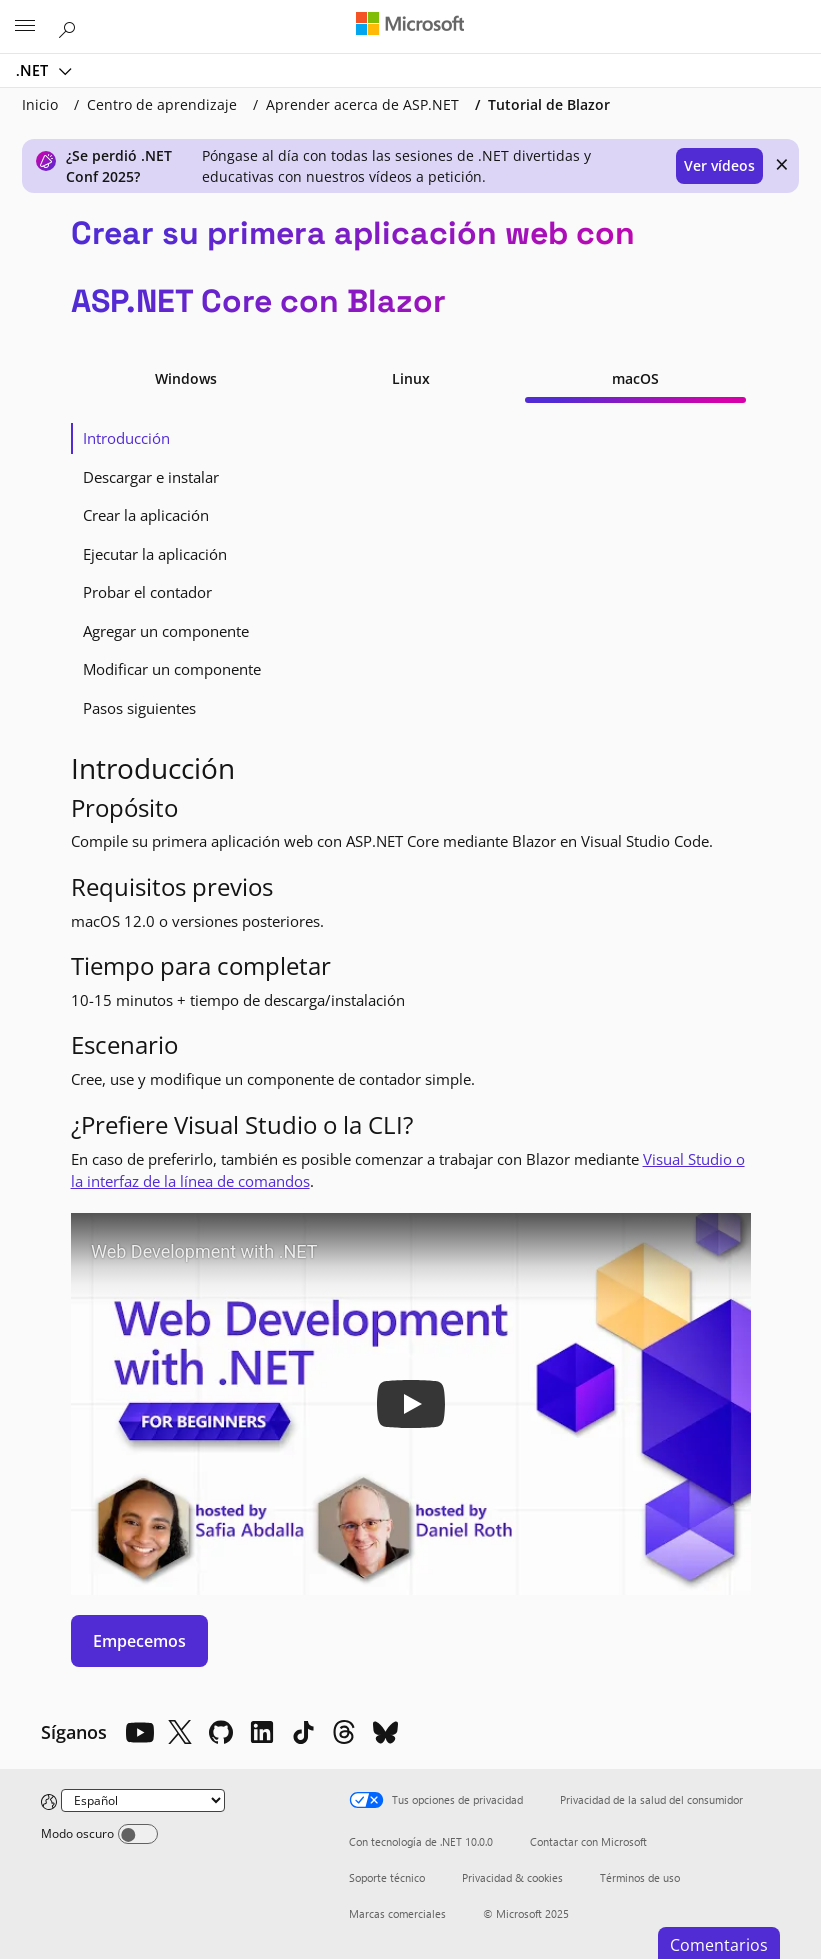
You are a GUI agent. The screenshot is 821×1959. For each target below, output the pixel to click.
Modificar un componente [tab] (172, 669)
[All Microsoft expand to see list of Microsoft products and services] (25, 27)
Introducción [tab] (126, 438)
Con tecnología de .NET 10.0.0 (421, 1841)
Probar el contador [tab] (147, 592)
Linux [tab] (411, 378)
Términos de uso (640, 1877)
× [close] (782, 164)
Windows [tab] (186, 378)
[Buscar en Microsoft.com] (70, 26)
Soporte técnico (387, 1877)
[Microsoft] (410, 25)
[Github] (221, 1732)
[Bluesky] (385, 1732)
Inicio (40, 104)
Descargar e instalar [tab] (151, 477)
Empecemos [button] (139, 1641)
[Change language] (143, 1800)
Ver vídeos (719, 165)
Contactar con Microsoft (588, 1841)
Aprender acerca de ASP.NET (362, 104)
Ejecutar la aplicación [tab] (155, 554)
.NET (34, 70)
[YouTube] (139, 1732)
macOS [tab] (635, 378)
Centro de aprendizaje (162, 104)
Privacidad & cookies (512, 1877)
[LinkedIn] (262, 1732)
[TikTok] (303, 1732)
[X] (180, 1732)
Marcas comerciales (397, 1913)
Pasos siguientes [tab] (139, 708)
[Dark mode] (138, 1834)
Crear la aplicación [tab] (146, 515)
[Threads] (344, 1732)
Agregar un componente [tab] (166, 631)
